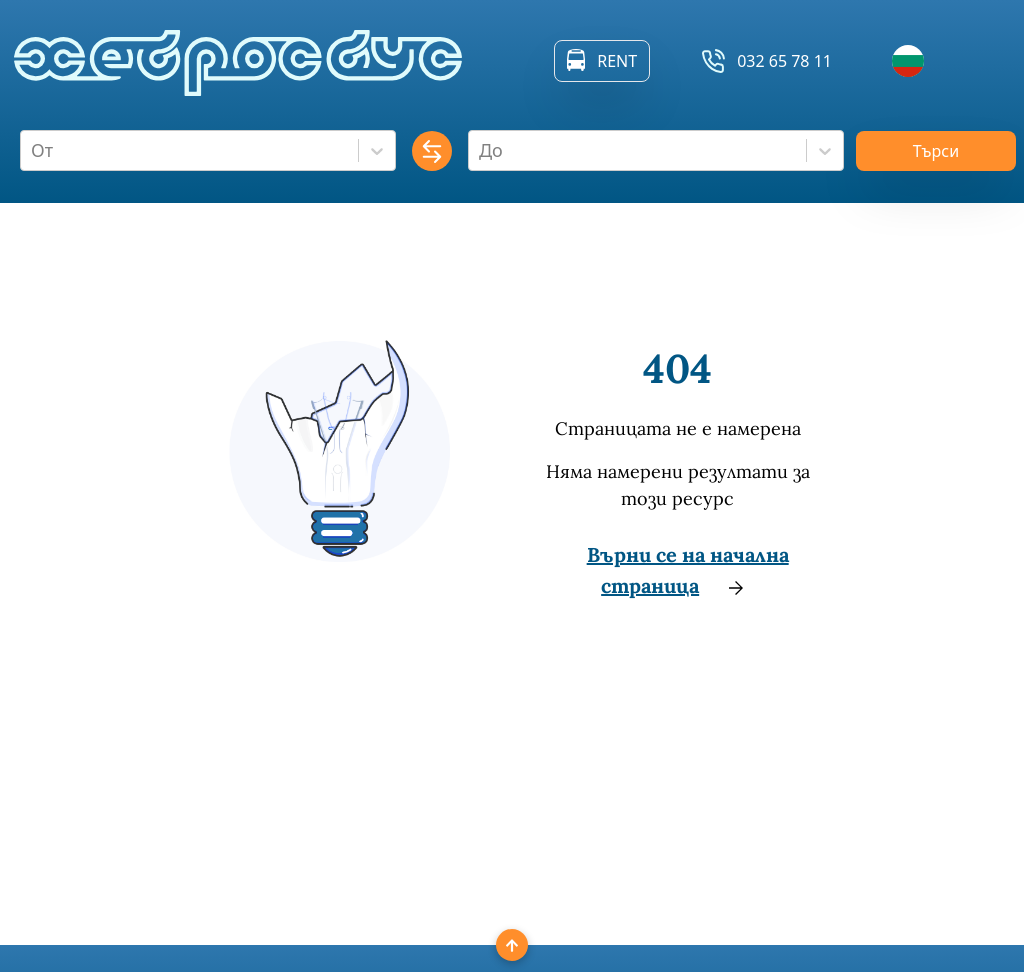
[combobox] (33, 150)
